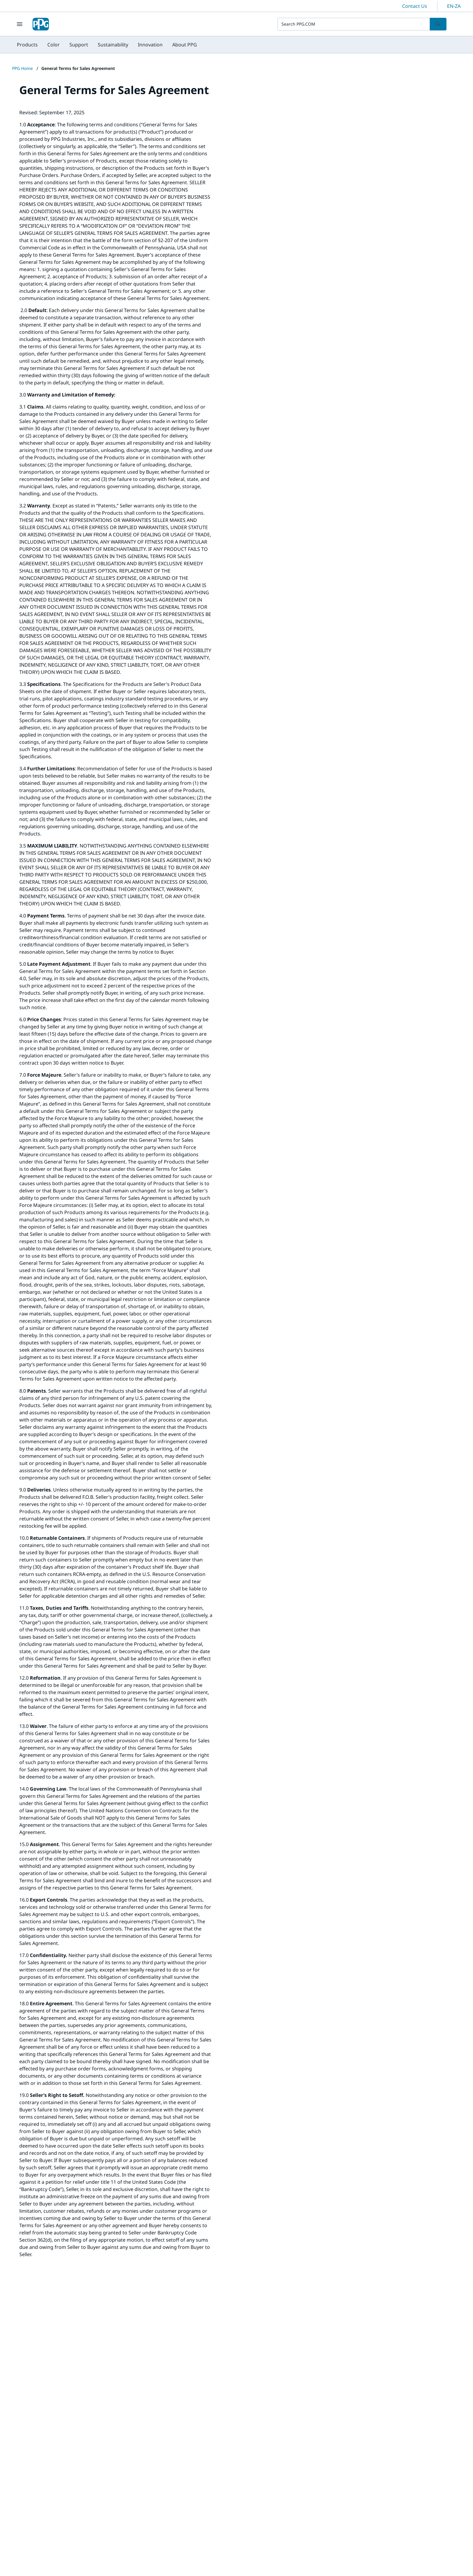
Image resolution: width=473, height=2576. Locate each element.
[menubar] (107, 45)
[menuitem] (27, 45)
